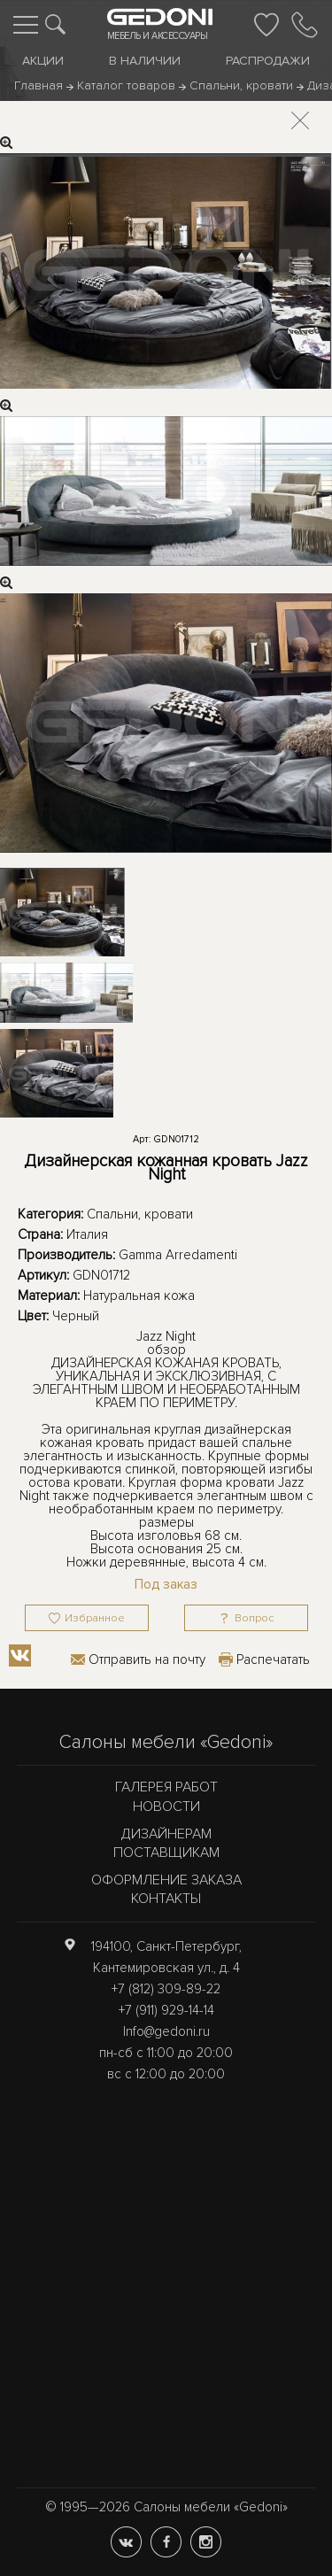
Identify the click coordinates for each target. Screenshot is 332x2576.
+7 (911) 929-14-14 (166, 2010)
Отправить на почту (147, 1660)
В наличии (145, 60)
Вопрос (254, 1618)
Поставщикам (166, 1852)
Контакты (166, 1898)
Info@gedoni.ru (166, 2031)
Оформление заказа (166, 1880)
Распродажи (268, 60)
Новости (166, 1806)
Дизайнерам (166, 1834)
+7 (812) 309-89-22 (166, 1989)
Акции (43, 60)
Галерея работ (166, 1787)
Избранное (95, 1618)
